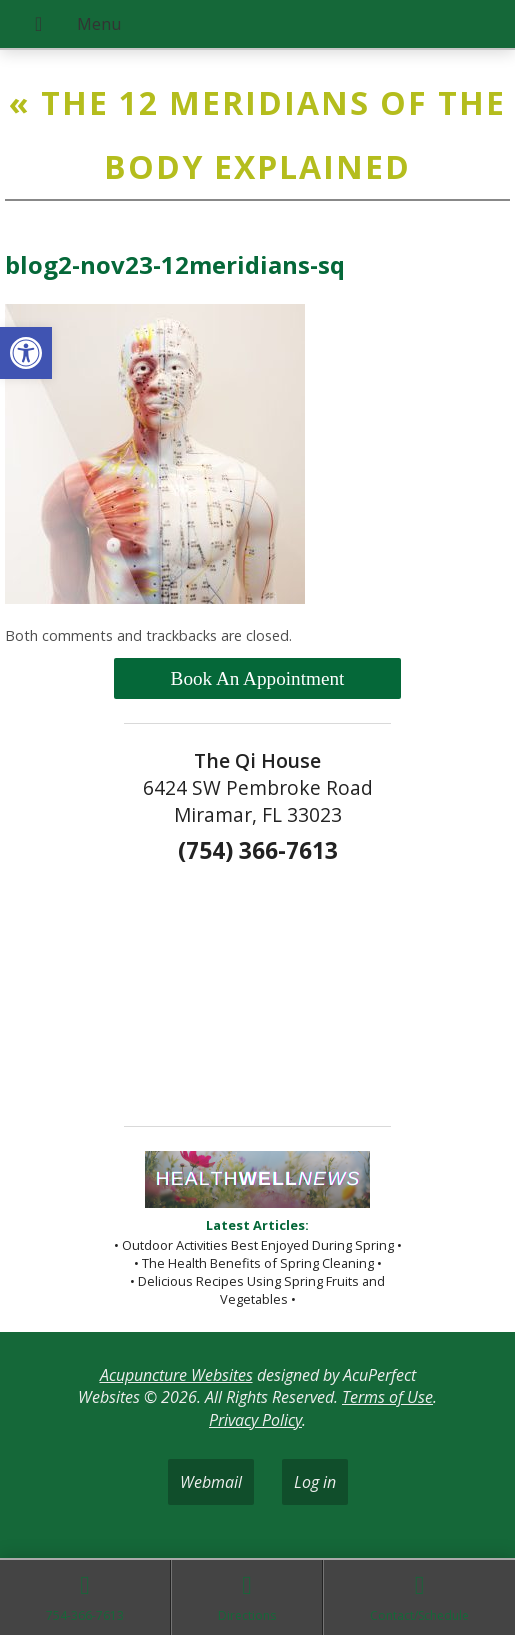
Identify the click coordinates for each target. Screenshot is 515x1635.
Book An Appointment (258, 678)
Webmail (211, 1482)
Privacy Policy (255, 1420)
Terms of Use (387, 1397)
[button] (26, 353)
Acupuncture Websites (176, 1375)
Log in (315, 1482)
